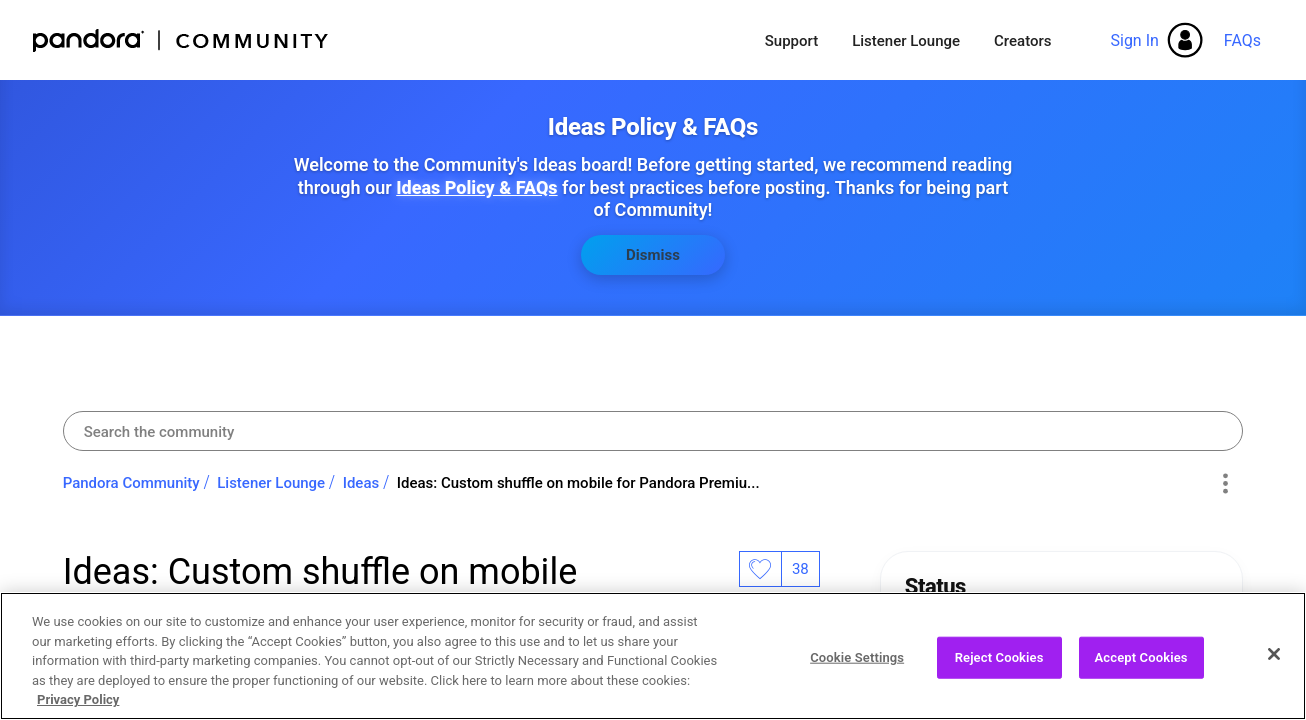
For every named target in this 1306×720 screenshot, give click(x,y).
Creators (1022, 41)
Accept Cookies (1141, 663)
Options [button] (1224, 484)
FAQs (1242, 40)
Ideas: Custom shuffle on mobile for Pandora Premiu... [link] (578, 483)
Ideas (361, 483)
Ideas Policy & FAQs (476, 187)
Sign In (1134, 40)
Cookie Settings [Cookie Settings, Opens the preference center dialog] (857, 663)
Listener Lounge (906, 41)
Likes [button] (760, 569)
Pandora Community (181, 40)
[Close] (1274, 660)
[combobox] (653, 431)
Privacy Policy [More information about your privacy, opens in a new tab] (78, 706)
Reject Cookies (999, 663)
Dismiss (653, 255)
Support (791, 41)
